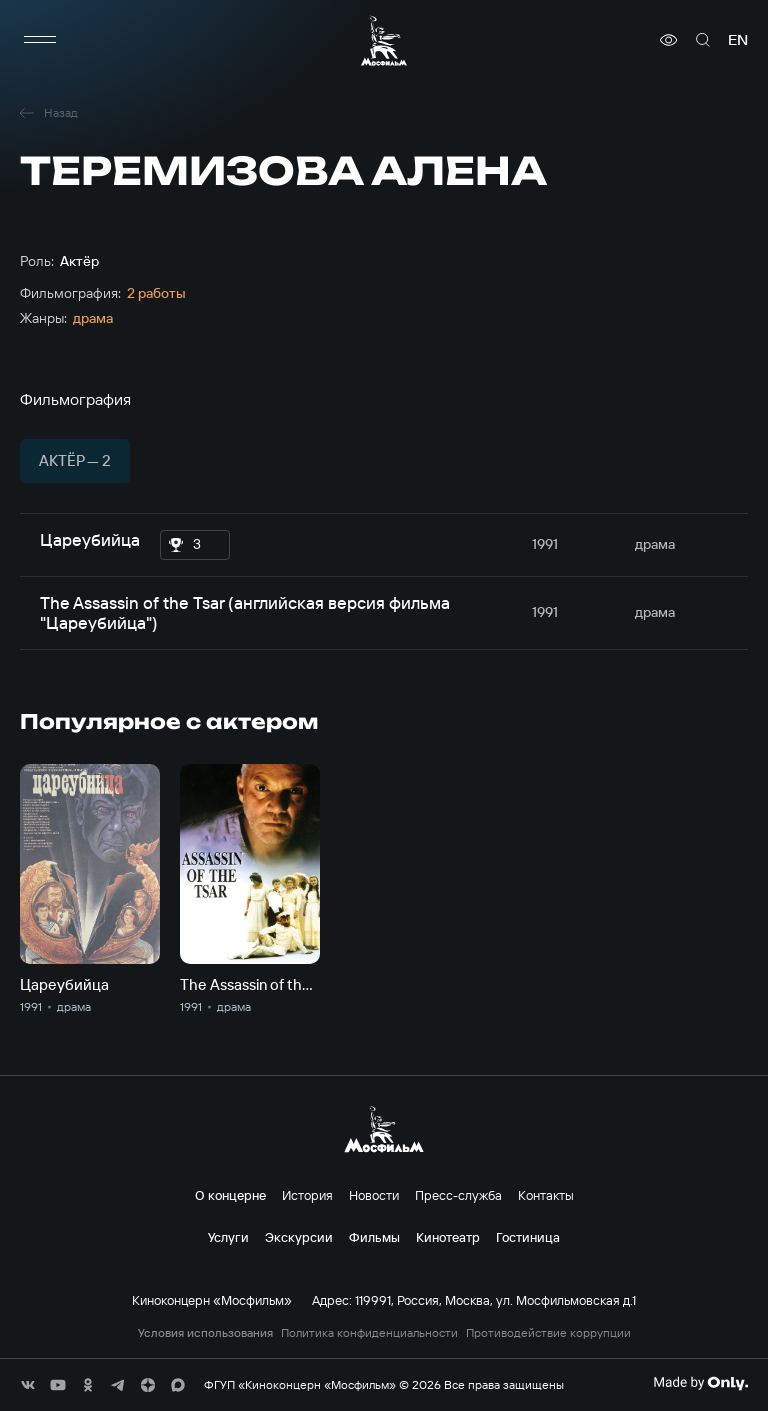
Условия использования (205, 1333)
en (738, 40)
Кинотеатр (448, 1237)
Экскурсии (299, 1237)
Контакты (546, 1195)
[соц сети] (28, 1385)
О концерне (230, 1195)
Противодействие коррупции (548, 1333)
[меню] (40, 40)
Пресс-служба (458, 1195)
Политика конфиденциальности (369, 1333)
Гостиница (528, 1237)
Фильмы (374, 1237)
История (307, 1195)
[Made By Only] (700, 1383)
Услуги (228, 1237)
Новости (374, 1195)
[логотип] (384, 40)
